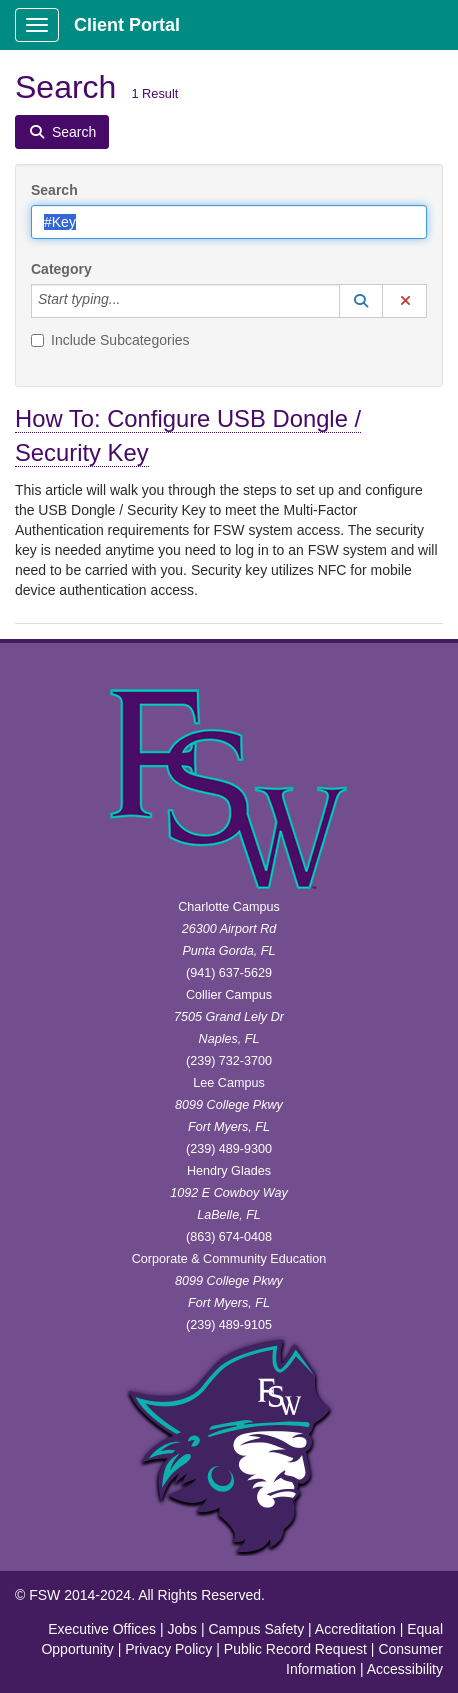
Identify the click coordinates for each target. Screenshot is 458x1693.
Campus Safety (256, 1629)
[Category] (131, 301)
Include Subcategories (110, 340)
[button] (361, 301)
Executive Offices (102, 1629)
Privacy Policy (168, 1649)
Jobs (182, 1629)
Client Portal (127, 25)
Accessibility (405, 1669)
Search (54, 190)
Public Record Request (295, 1649)
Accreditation (355, 1629)
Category (61, 269)
